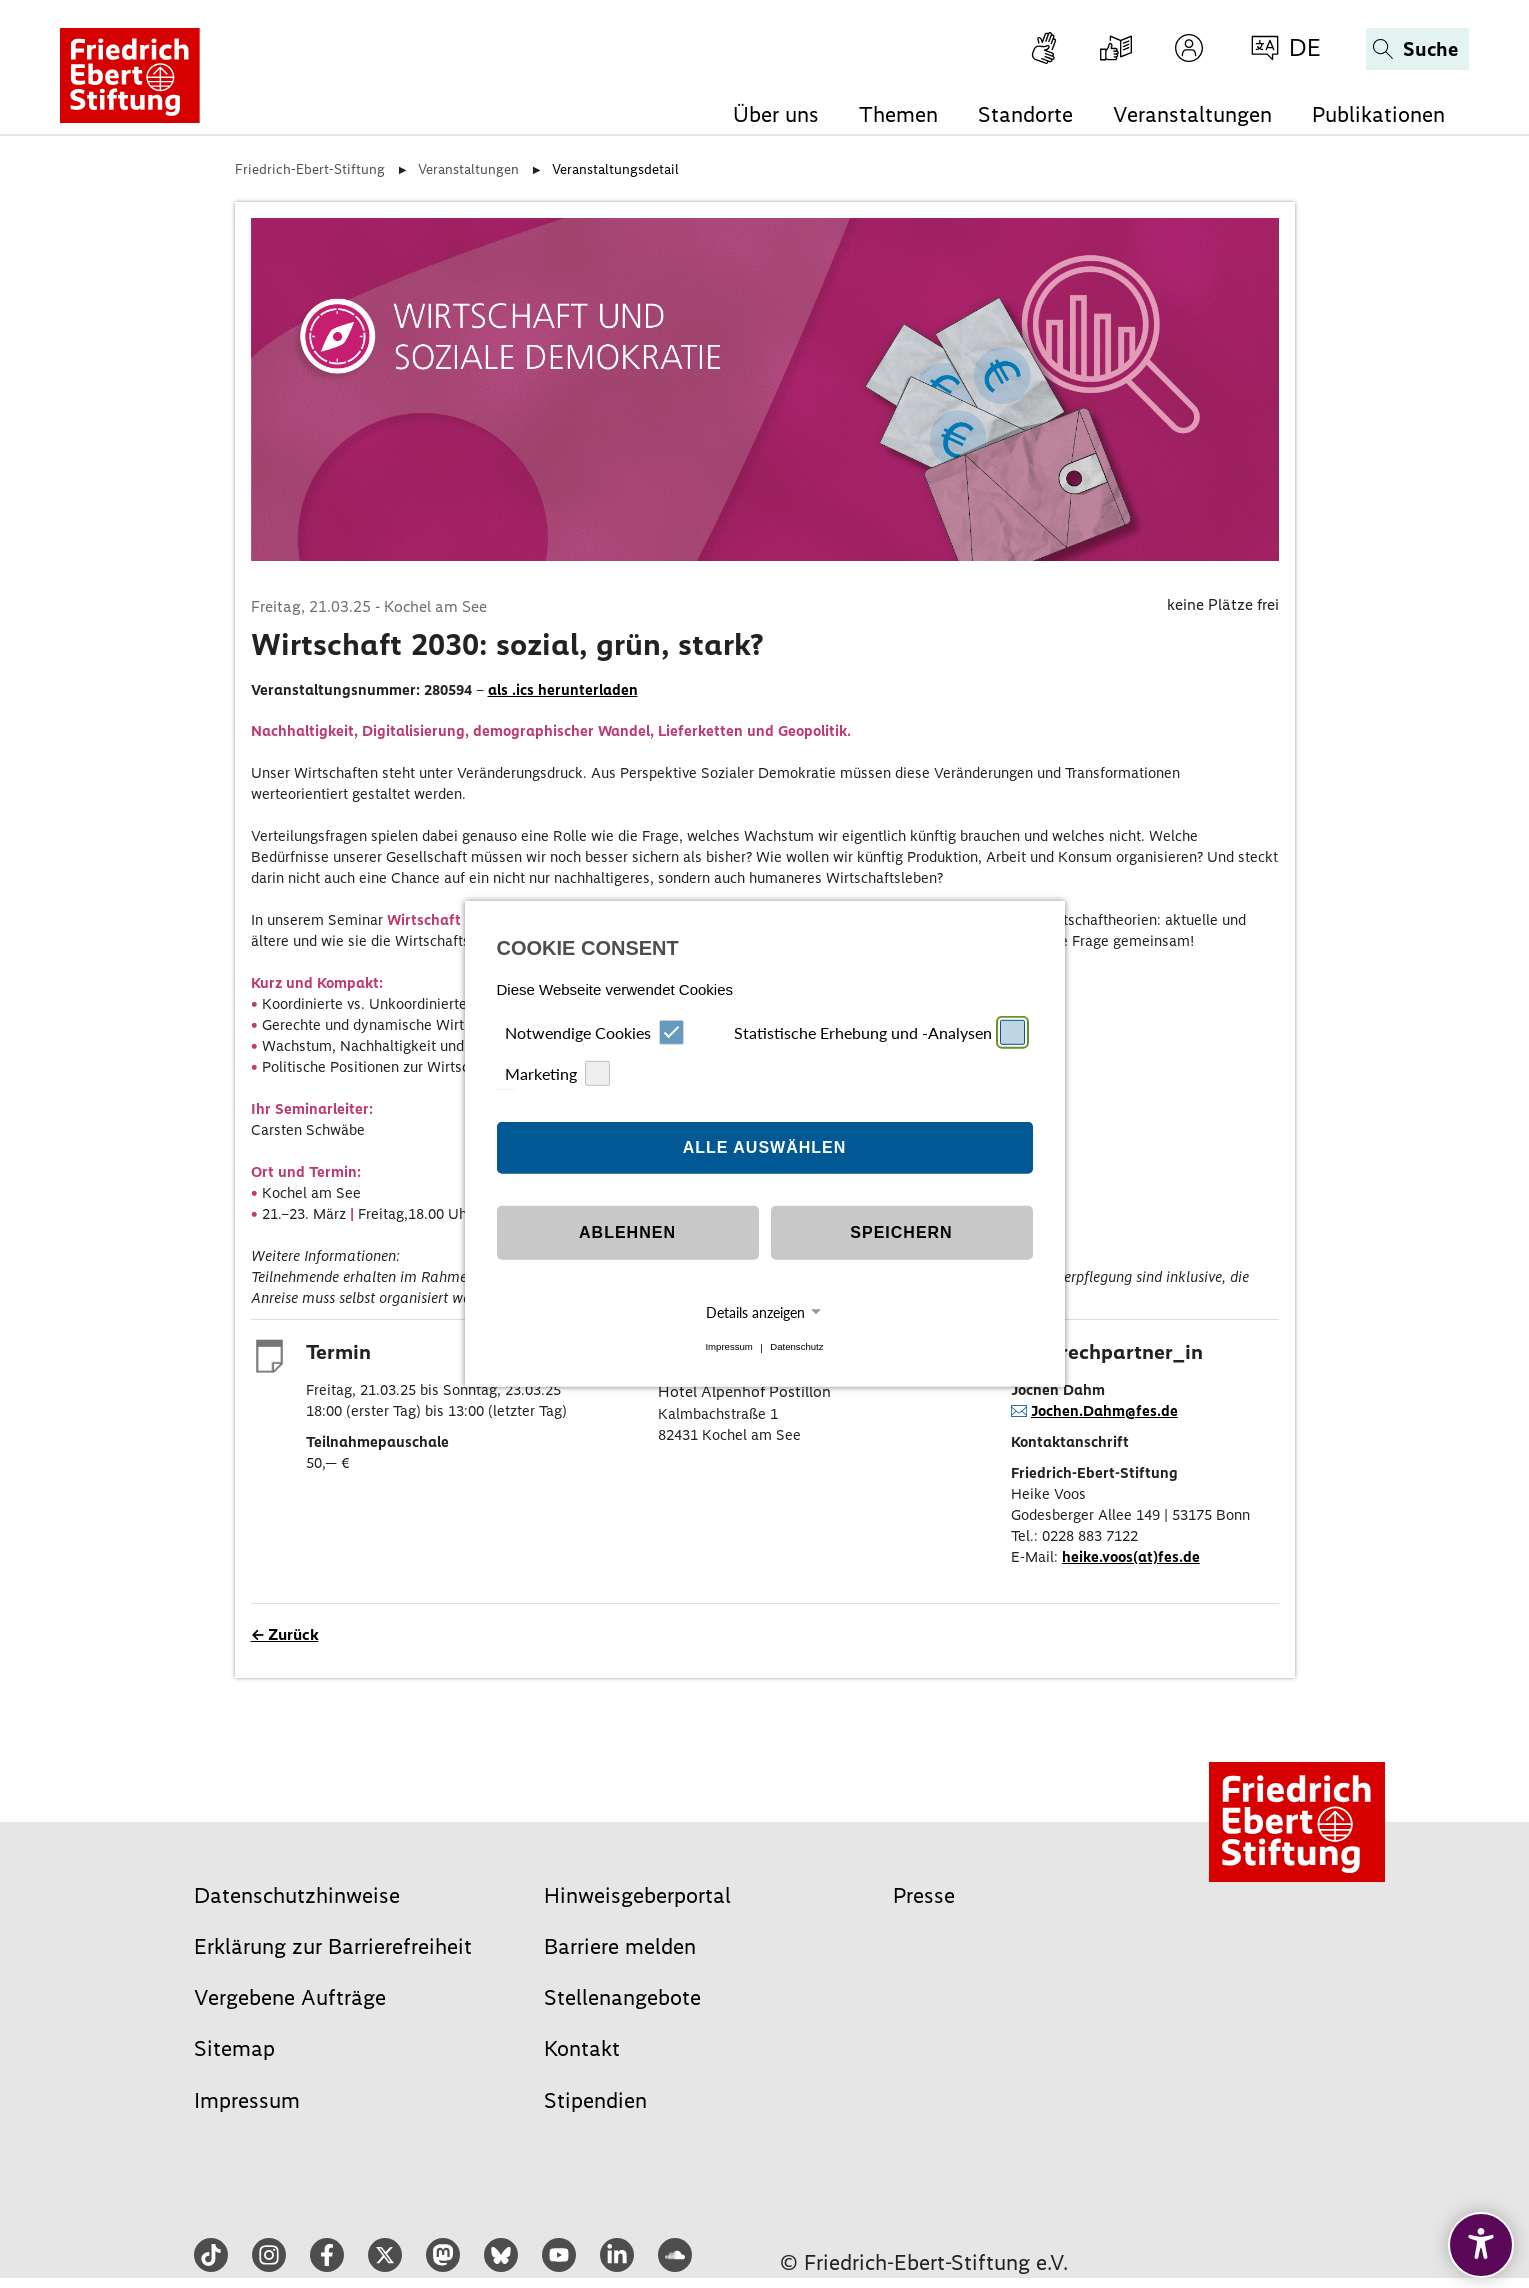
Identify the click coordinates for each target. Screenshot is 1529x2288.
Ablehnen (627, 1232)
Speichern (901, 1232)
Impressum (728, 1347)
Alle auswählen (765, 1147)
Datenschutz (796, 1347)
